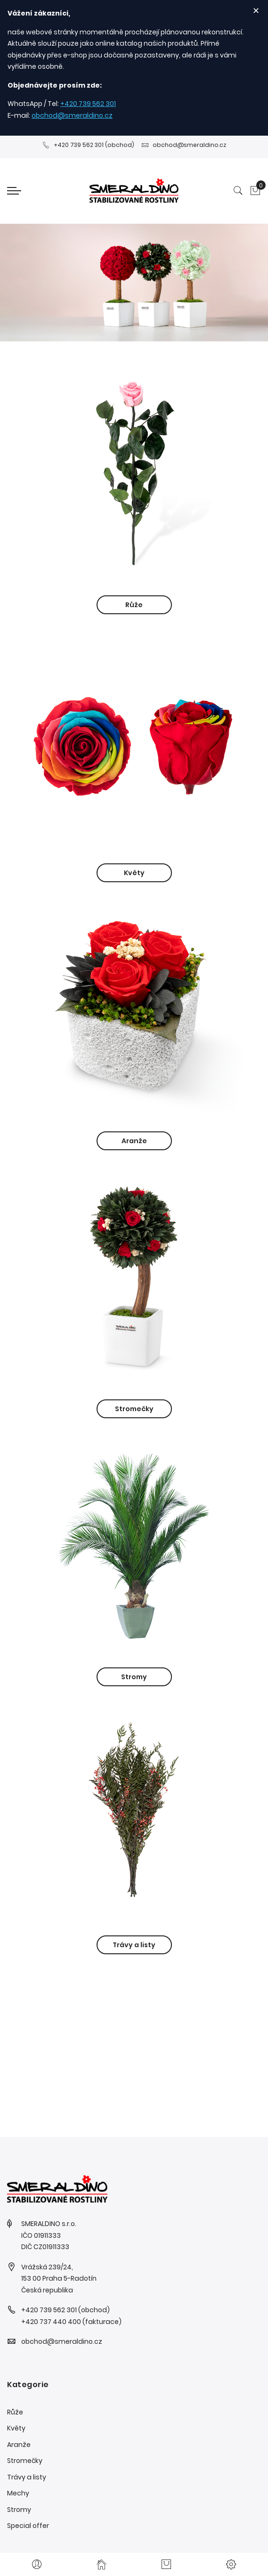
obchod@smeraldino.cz (72, 115)
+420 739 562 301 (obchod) (88, 145)
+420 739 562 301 (88, 103)
